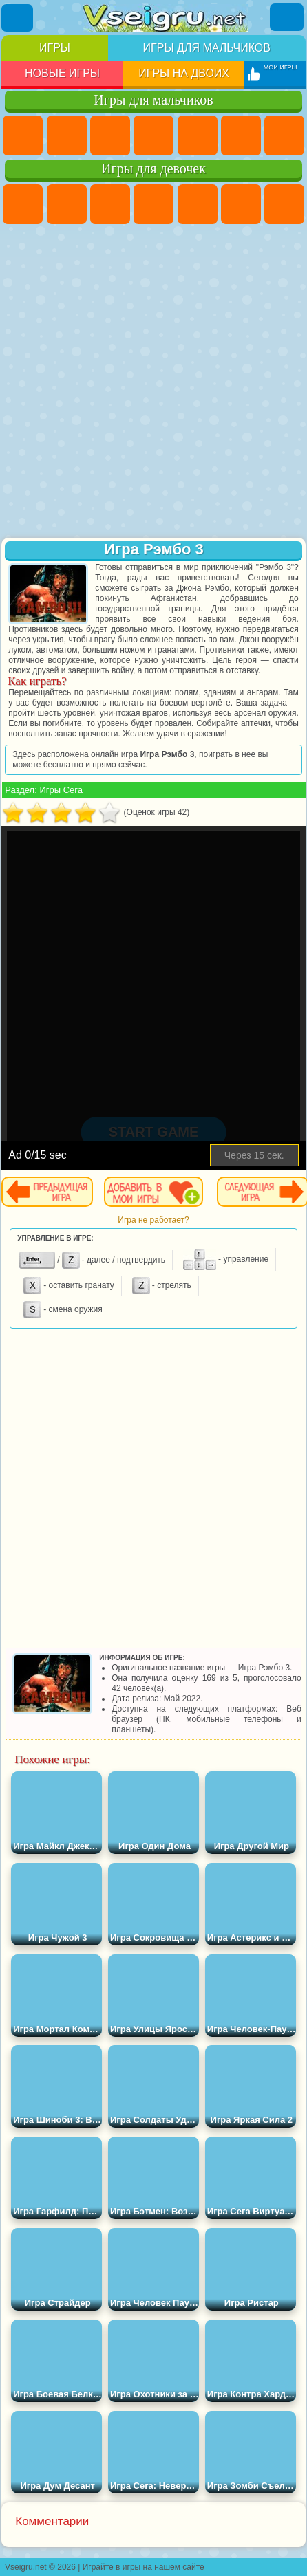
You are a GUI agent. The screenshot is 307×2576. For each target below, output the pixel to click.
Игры (54, 48)
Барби (153, 204)
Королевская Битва (241, 135)
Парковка (23, 135)
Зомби (198, 135)
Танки (153, 135)
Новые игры (62, 73)
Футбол (67, 135)
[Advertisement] (152, 382)
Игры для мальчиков (207, 48)
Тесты (198, 204)
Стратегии (110, 135)
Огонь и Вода (110, 204)
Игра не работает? (153, 1220)
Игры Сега (61, 790)
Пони (23, 204)
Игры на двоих (183, 73)
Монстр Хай (241, 204)
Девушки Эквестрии (67, 204)
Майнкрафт (284, 135)
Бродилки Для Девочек (284, 204)
